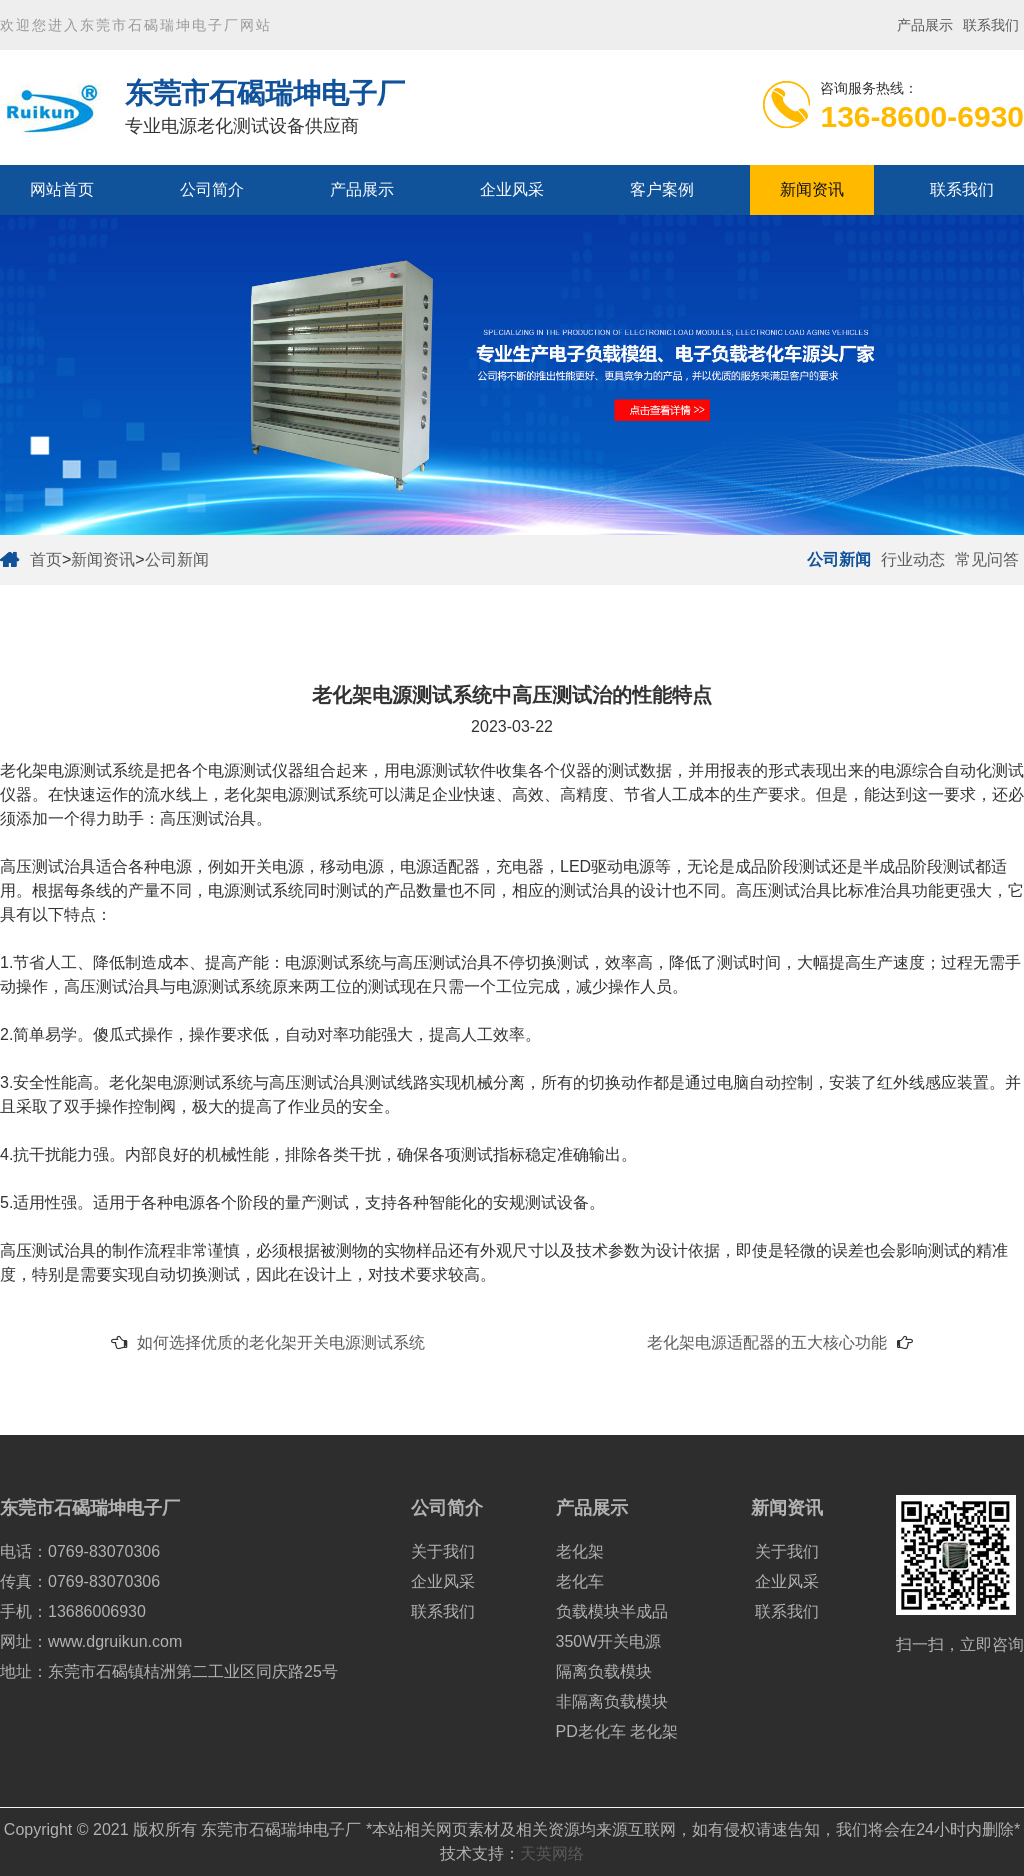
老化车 (580, 1581)
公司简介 (212, 189)
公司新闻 (177, 559)
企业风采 (512, 189)
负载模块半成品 (612, 1611)
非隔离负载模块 (612, 1701)
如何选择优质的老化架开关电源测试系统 (281, 1342)
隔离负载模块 (604, 1671)
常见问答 (987, 559)
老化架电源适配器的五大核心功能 (767, 1342)
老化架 (580, 1551)
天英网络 (552, 1853)
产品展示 (925, 25)
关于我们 (443, 1551)
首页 (46, 559)
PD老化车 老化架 (617, 1731)
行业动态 (913, 559)
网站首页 (62, 189)
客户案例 (662, 189)
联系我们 (991, 25)
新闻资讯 (812, 189)
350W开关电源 (609, 1641)
